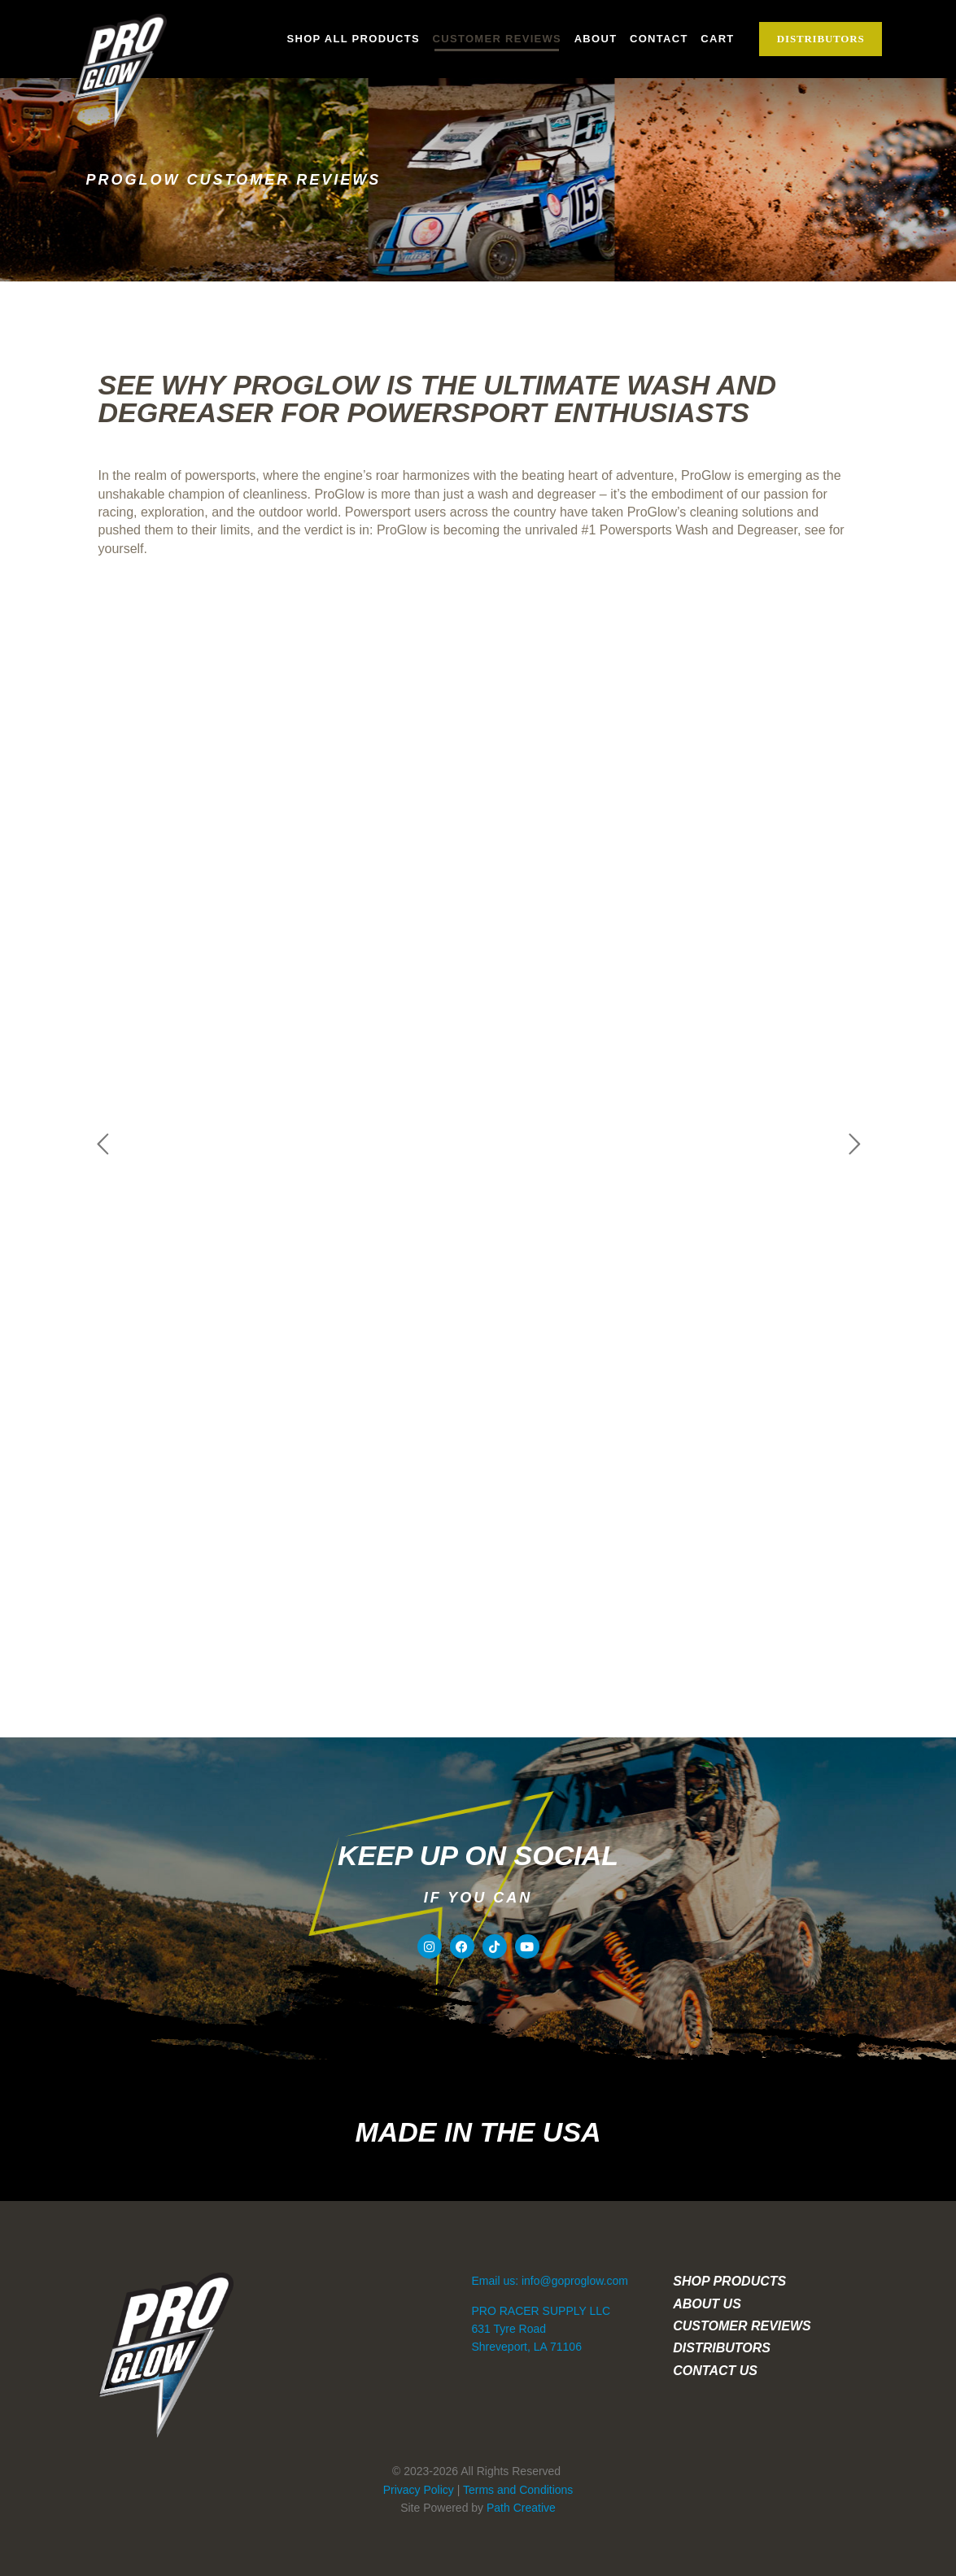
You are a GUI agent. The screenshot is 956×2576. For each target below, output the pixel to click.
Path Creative (521, 2507)
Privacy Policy (418, 2489)
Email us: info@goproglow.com (549, 2280)
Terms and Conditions (518, 2489)
